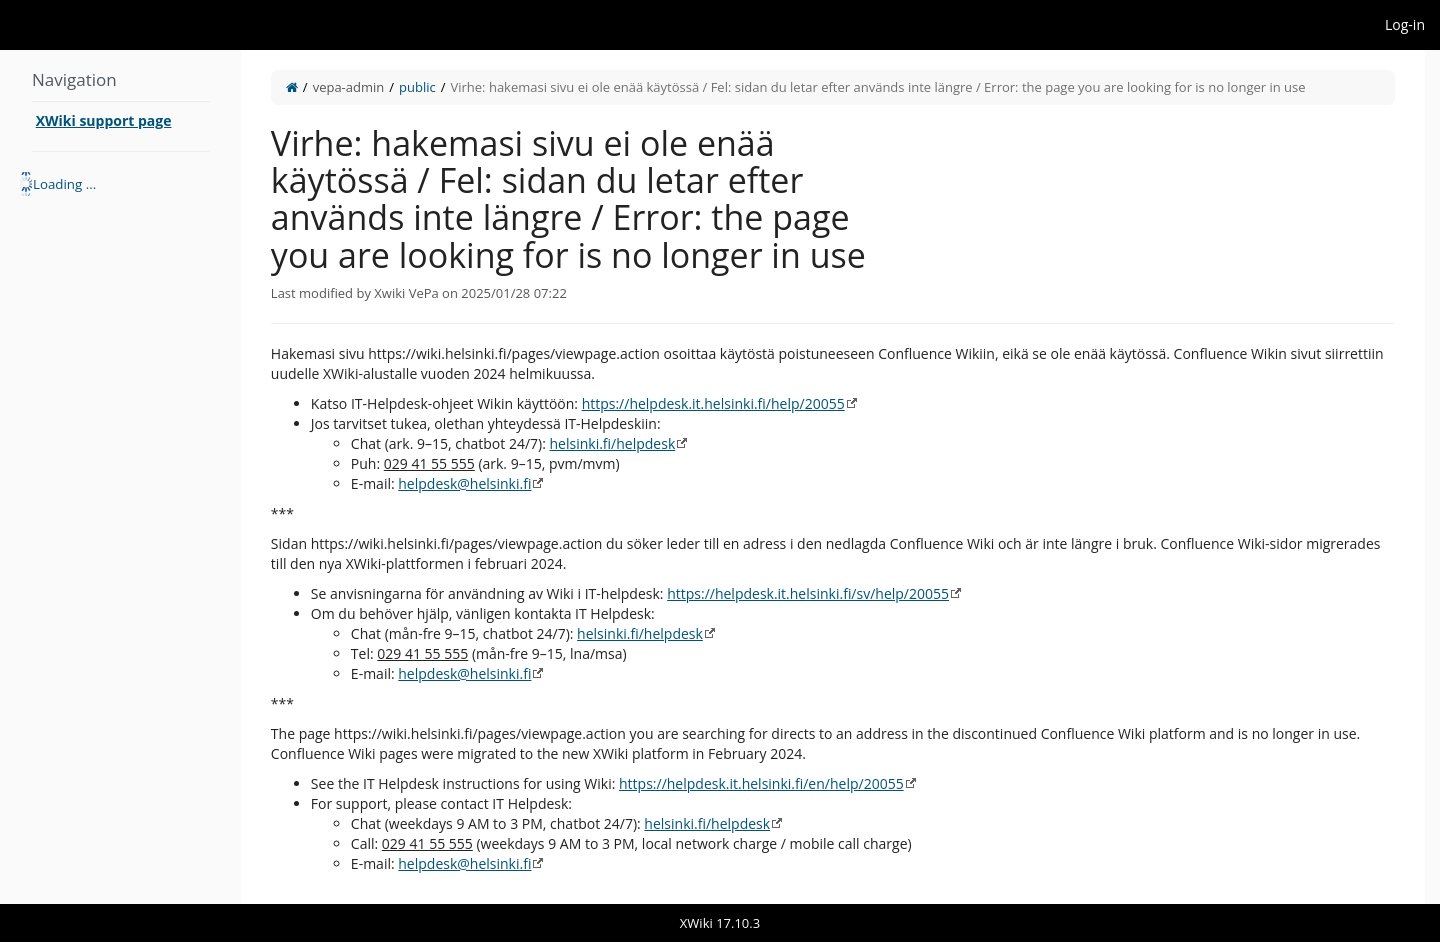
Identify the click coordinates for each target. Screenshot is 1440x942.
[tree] (120, 184)
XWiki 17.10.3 (720, 923)
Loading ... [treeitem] (64, 184)
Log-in (1405, 24)
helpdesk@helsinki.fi (464, 483)
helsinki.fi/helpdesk (613, 443)
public (417, 87)
